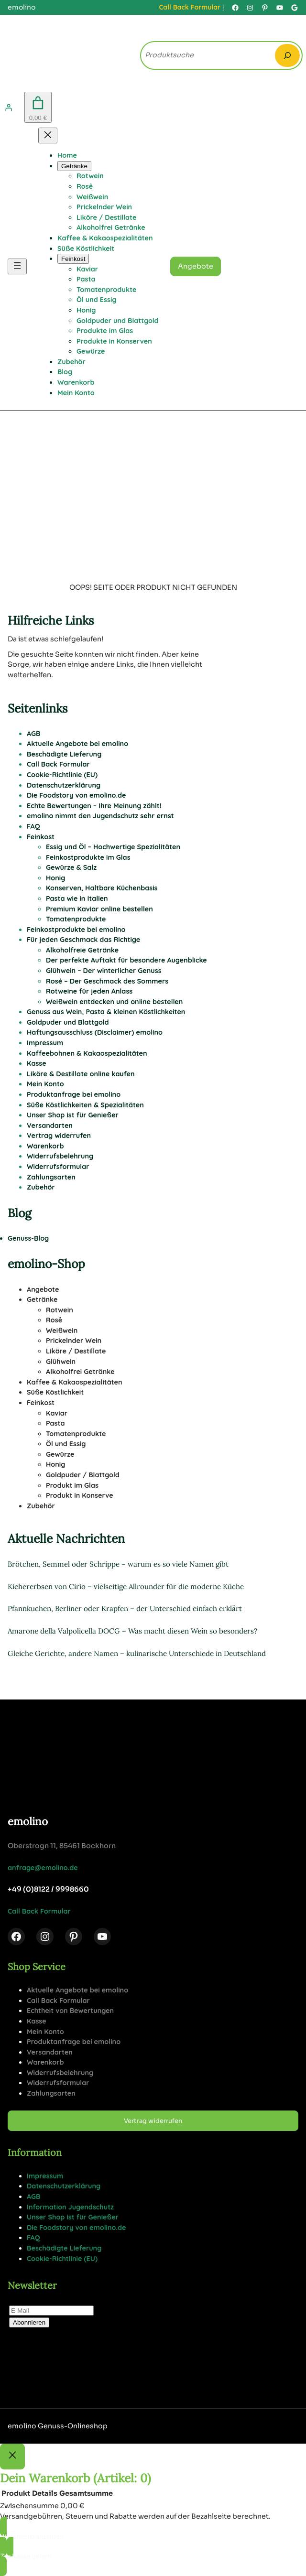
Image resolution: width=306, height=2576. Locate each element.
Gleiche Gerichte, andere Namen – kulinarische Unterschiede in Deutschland (137, 1653)
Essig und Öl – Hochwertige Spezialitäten (113, 847)
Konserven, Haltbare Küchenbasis (102, 888)
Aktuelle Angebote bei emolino (77, 743)
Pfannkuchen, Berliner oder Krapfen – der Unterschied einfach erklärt (125, 1608)
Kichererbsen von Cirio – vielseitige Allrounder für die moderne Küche (126, 1586)
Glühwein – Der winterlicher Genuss (104, 970)
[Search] (287, 55)
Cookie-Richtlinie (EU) (62, 774)
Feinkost (41, 837)
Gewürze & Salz (71, 867)
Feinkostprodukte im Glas (88, 857)
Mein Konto (45, 1084)
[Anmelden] (8, 107)
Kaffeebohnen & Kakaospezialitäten (87, 1053)
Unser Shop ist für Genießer (73, 1115)
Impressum (45, 1043)
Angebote (195, 266)
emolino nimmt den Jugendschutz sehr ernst (100, 816)
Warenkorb (45, 1146)
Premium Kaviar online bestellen (99, 909)
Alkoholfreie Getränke (82, 950)
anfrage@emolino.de (43, 1867)
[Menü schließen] (47, 135)
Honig (55, 878)
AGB (34, 733)
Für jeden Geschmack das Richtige (83, 939)
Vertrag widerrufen (59, 1135)
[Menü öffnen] (17, 266)
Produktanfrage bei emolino (73, 1094)
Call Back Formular (189, 7)
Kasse (36, 1063)
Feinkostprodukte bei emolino (76, 929)
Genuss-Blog (28, 1238)
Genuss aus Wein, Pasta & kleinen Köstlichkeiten (106, 1011)
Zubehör (41, 1187)
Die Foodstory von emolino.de (76, 795)
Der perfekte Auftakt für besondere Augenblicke (126, 960)
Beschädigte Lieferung (64, 754)
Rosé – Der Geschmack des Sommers (107, 981)
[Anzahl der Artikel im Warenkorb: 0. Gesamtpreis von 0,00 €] (38, 107)
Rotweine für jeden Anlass (89, 991)
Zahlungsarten (51, 1177)
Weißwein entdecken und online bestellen (114, 1001)
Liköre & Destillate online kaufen (81, 1074)
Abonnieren (29, 2322)
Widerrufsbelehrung (60, 1156)
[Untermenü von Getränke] (74, 166)
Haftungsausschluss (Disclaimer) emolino (95, 1032)
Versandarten (50, 1125)
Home (67, 155)
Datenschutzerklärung (63, 785)
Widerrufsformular (58, 1166)
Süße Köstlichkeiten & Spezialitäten (85, 1105)
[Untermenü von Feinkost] (73, 259)
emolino (28, 1821)
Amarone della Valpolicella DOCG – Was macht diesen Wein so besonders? (132, 1630)
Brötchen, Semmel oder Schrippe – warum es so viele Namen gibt (118, 1564)
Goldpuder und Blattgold (68, 1022)
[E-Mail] (51, 2310)
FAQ (33, 826)
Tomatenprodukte (76, 919)
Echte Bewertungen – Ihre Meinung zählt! (94, 805)
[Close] (12, 2456)
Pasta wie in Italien (77, 898)
